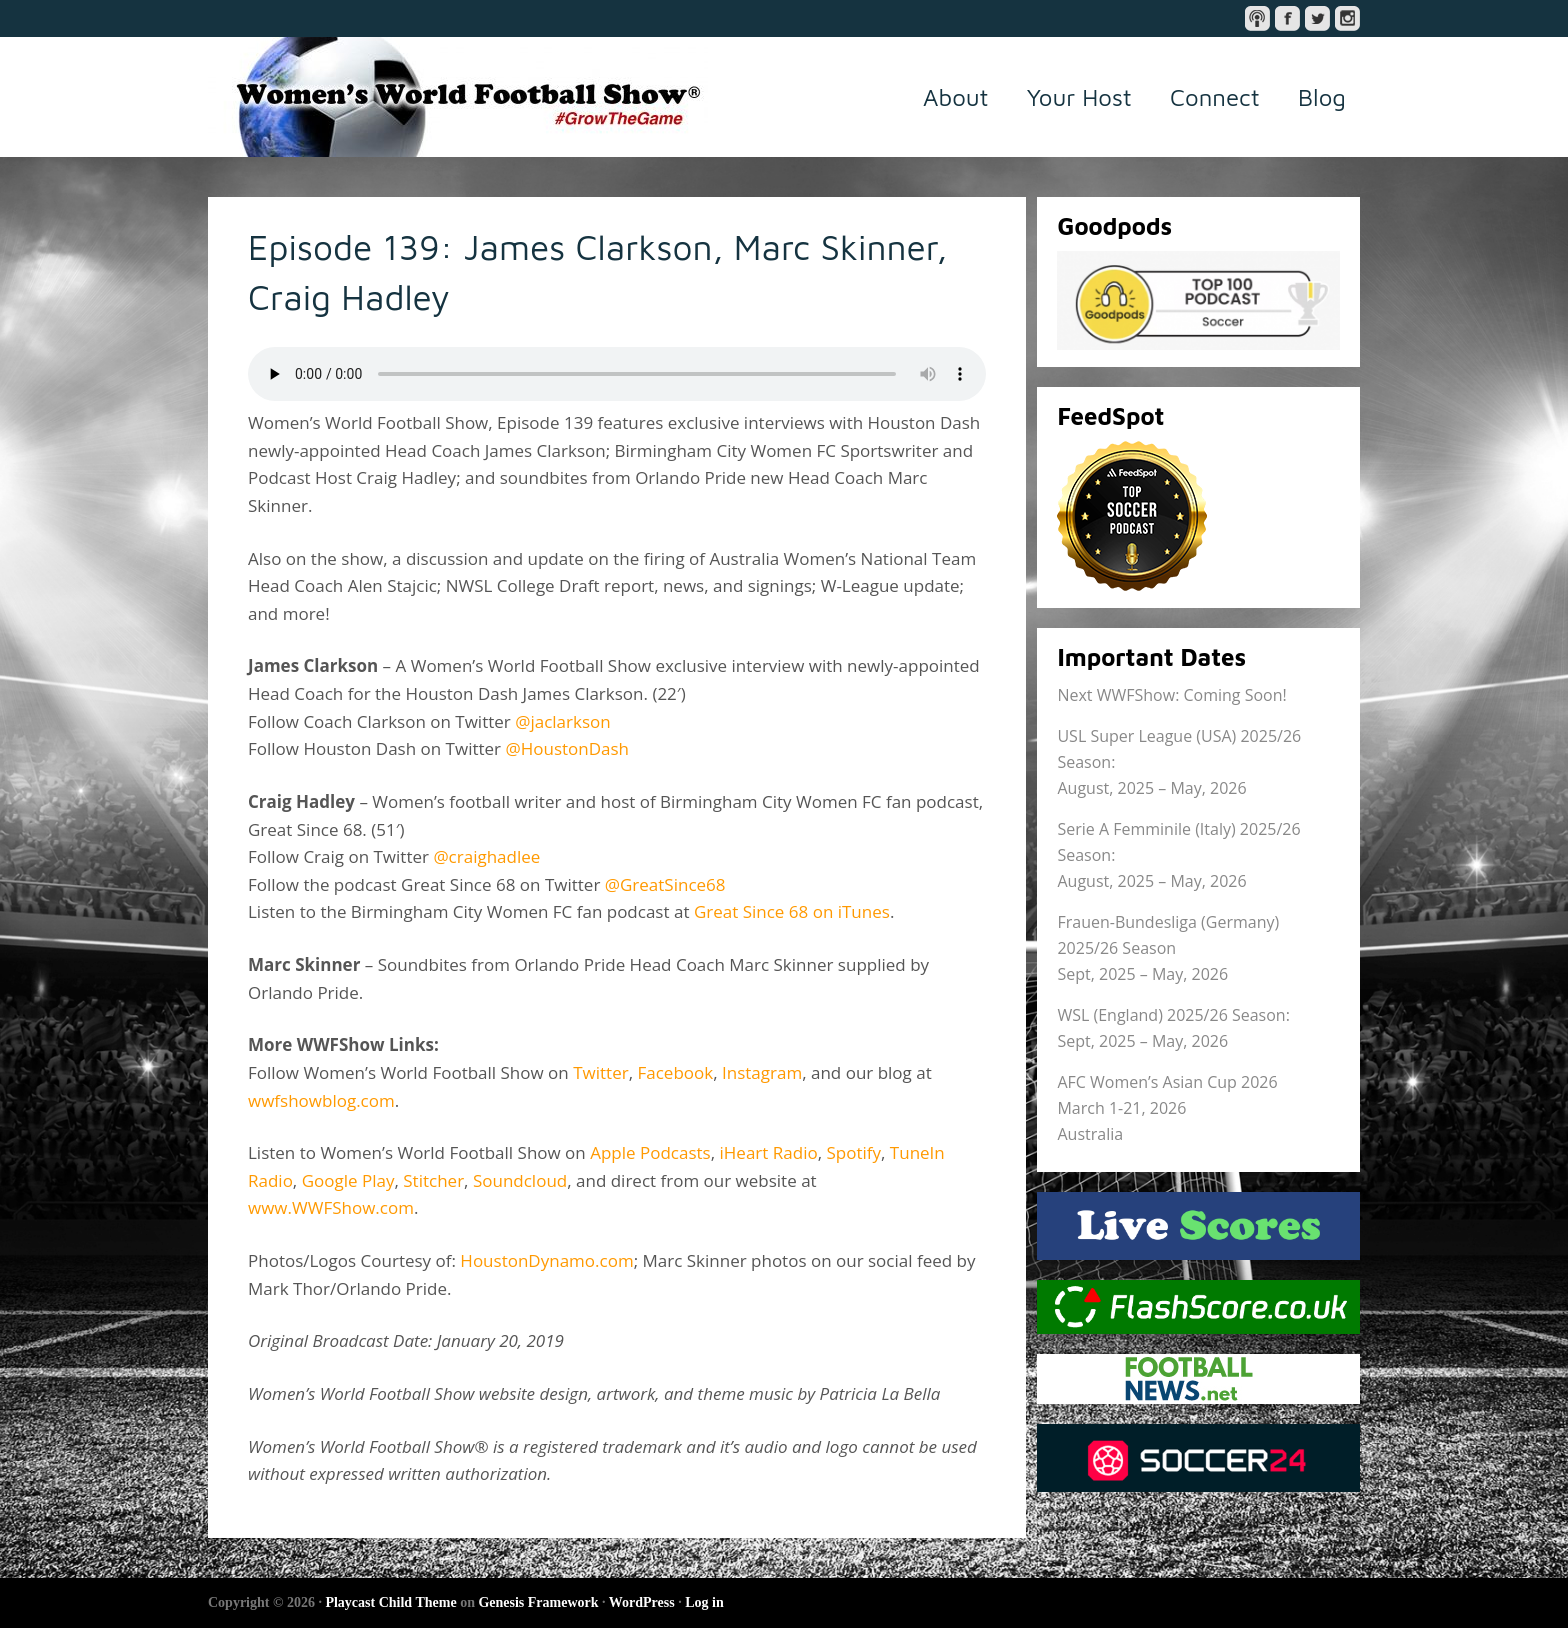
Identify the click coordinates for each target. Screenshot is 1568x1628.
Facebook (675, 1072)
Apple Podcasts (650, 1152)
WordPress (642, 1602)
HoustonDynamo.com (546, 1260)
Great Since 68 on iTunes (792, 911)
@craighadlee (486, 856)
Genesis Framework (538, 1602)
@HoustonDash (567, 748)
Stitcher (433, 1180)
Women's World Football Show (458, 97)
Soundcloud (520, 1180)
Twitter (600, 1072)
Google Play (348, 1180)
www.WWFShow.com (331, 1207)
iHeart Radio (769, 1152)
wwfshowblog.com (321, 1100)
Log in (704, 1602)
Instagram (762, 1072)
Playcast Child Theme (390, 1602)
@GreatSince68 (665, 884)
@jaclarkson (563, 721)
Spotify (853, 1152)
